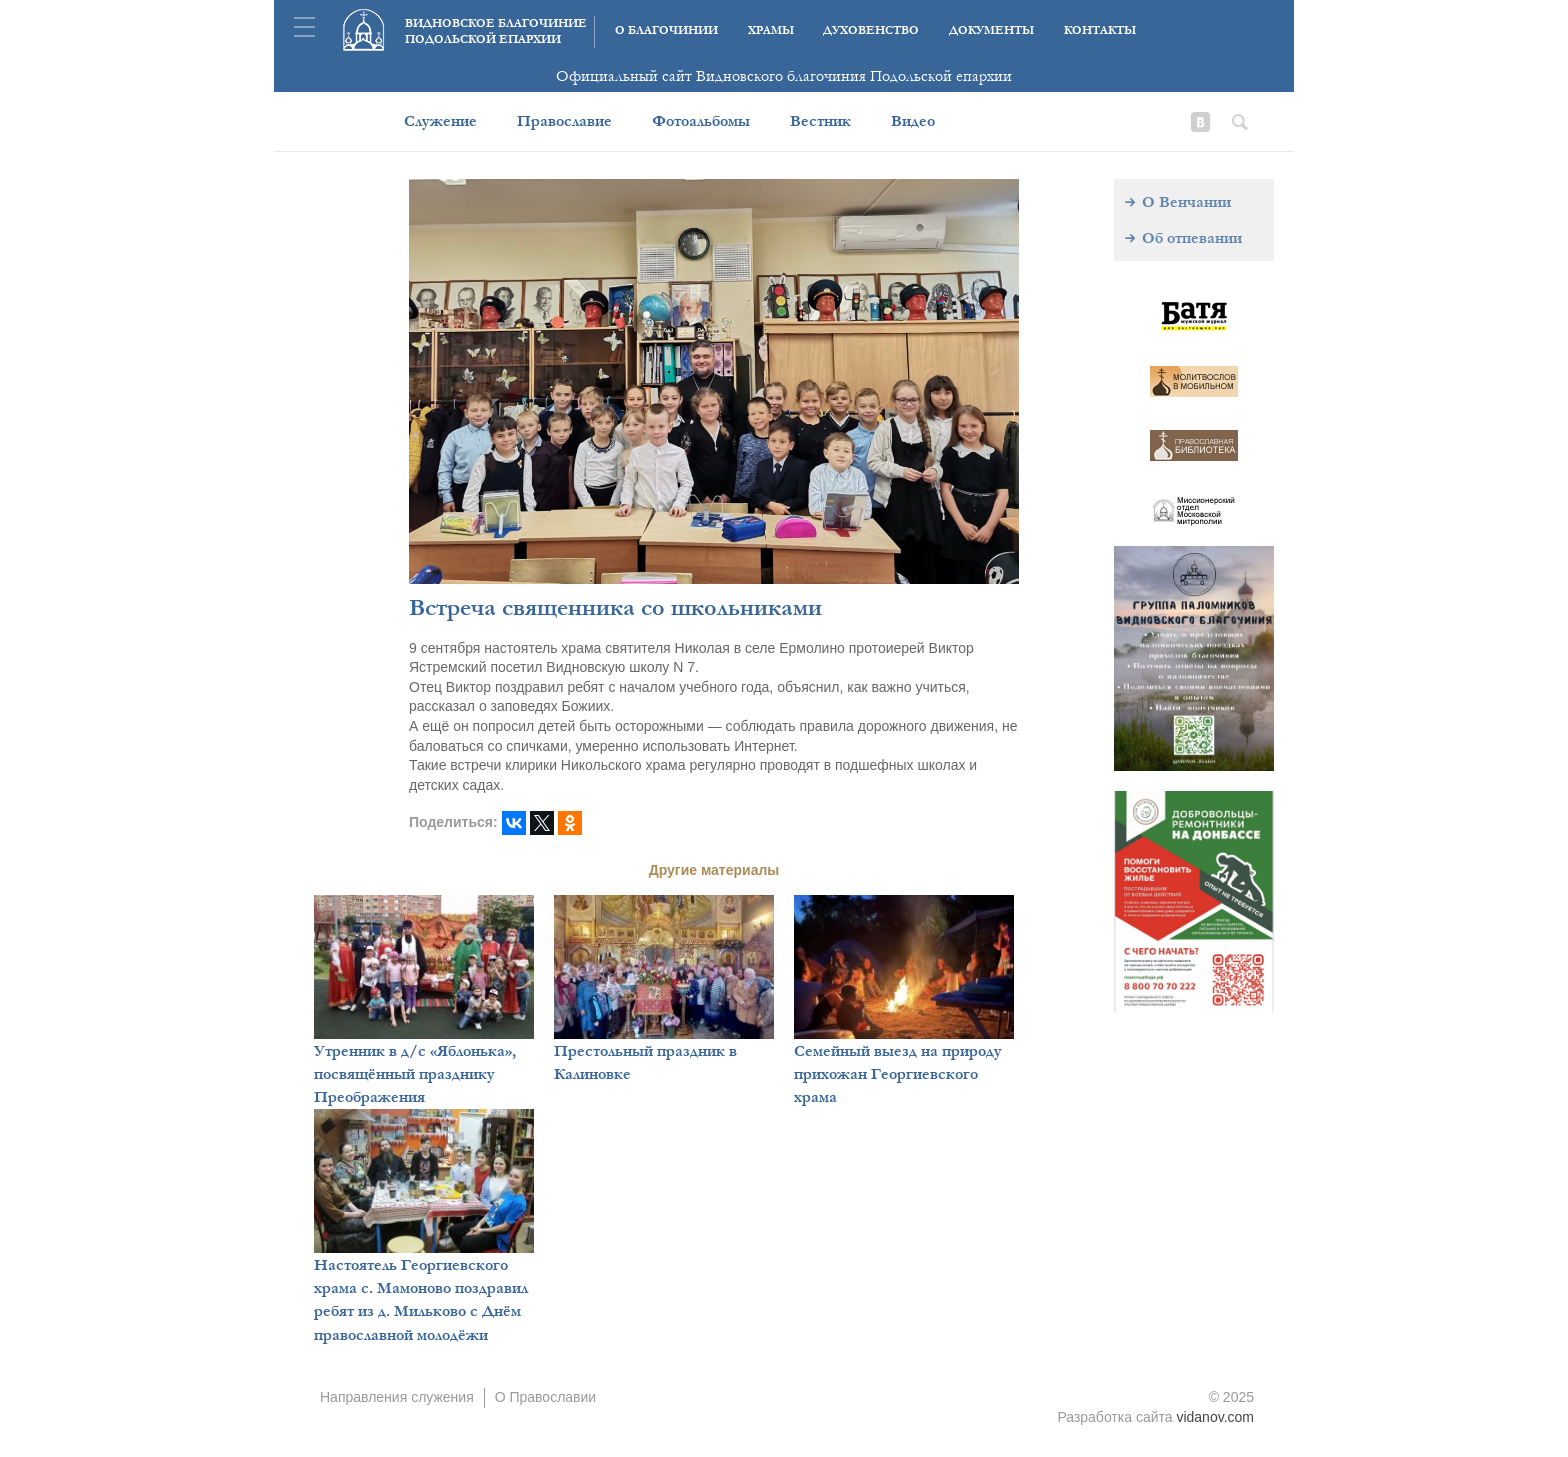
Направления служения (397, 1397)
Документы (991, 30)
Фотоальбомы (701, 121)
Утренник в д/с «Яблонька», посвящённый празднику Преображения (415, 1074)
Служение (440, 121)
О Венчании (1186, 202)
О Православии (546, 1397)
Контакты (1100, 30)
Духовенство (871, 30)
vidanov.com (1215, 1417)
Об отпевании (1192, 238)
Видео (913, 121)
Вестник (820, 121)
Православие (564, 121)
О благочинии (666, 30)
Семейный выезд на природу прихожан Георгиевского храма (898, 1074)
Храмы (771, 30)
